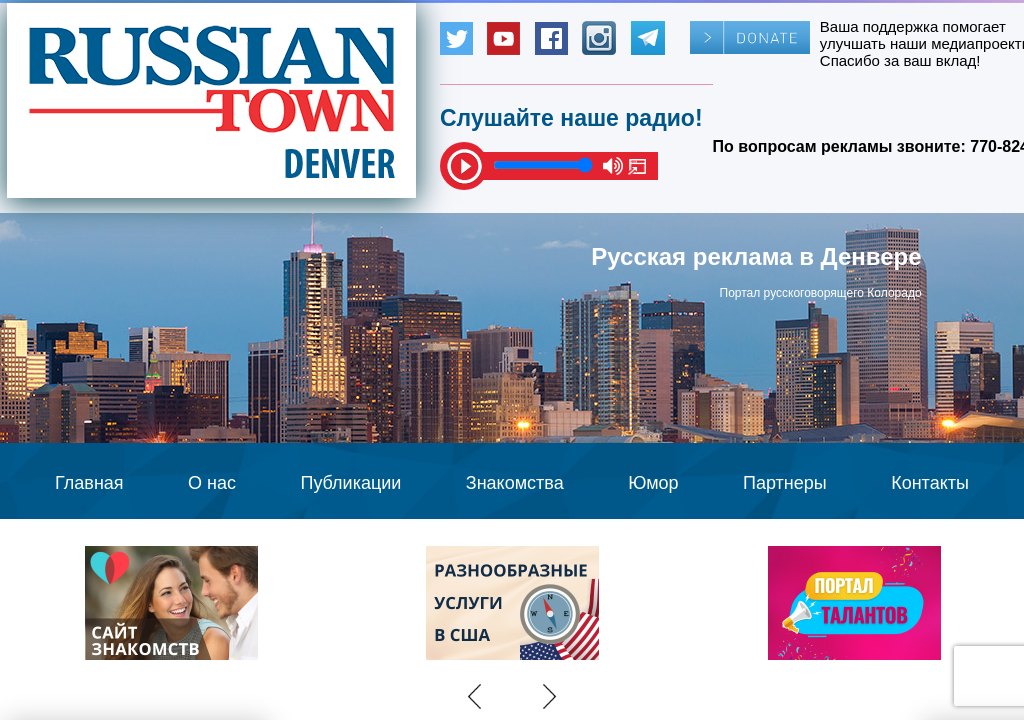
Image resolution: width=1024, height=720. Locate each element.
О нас (212, 483)
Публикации (350, 483)
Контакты (930, 483)
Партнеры (785, 483)
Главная (89, 483)
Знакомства (515, 483)
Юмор (653, 483)
